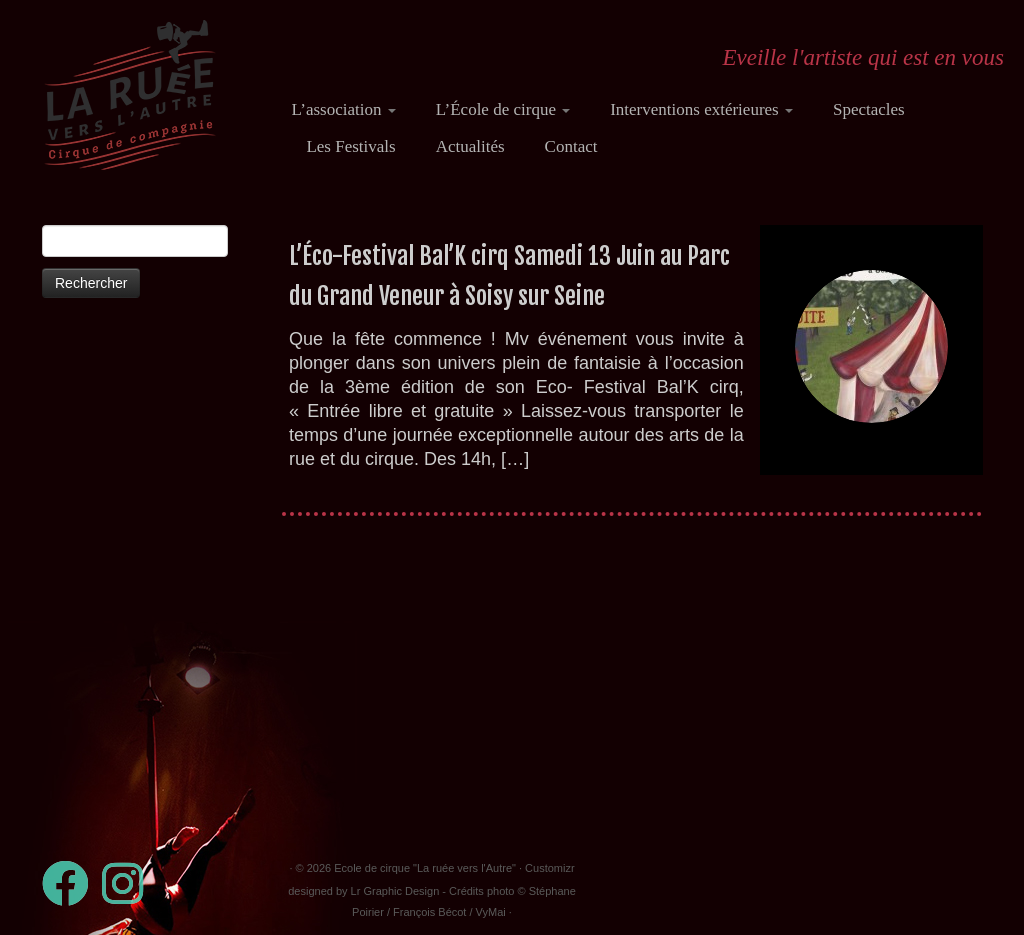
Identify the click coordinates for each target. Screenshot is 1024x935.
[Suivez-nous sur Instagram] (129, 883)
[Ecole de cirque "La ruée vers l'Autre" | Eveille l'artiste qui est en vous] (130, 95)
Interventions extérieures (701, 109)
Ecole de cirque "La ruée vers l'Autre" (425, 868)
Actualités (470, 146)
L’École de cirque (503, 109)
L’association (343, 109)
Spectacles (869, 109)
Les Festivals (350, 146)
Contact (571, 146)
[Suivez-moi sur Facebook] (72, 883)
